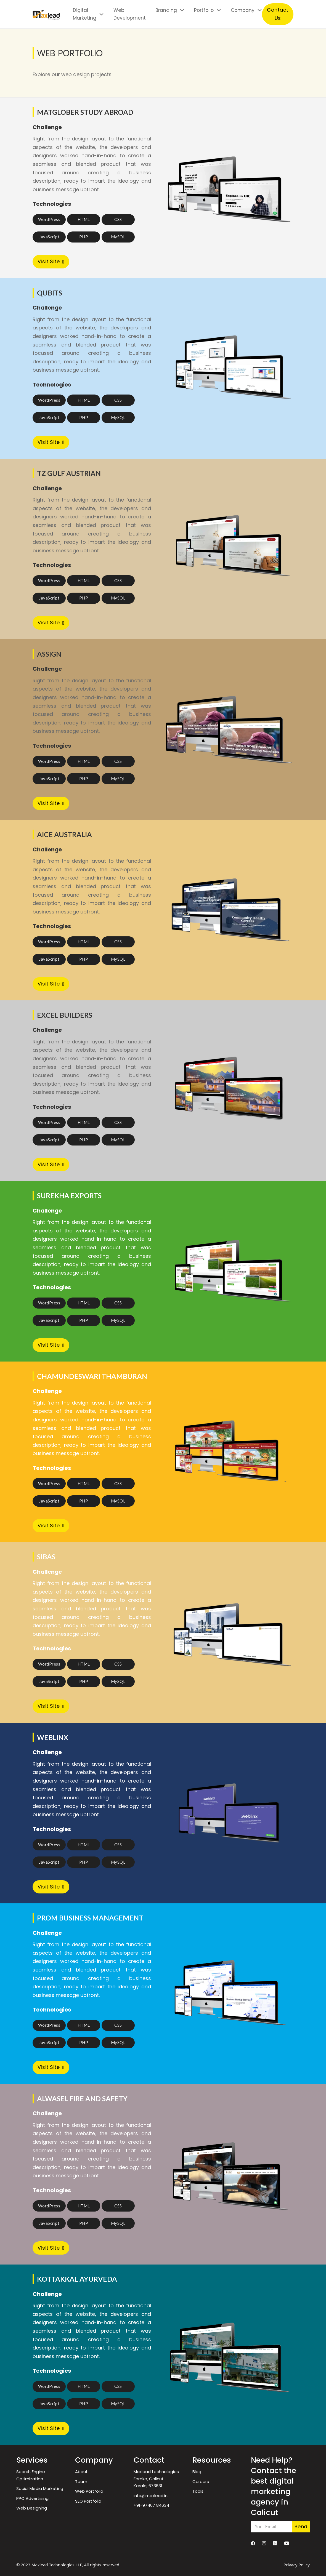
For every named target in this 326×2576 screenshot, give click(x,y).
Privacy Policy (296, 2564)
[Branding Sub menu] (182, 10)
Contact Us (277, 14)
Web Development (129, 14)
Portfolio (204, 10)
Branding (166, 10)
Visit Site (51, 261)
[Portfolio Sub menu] (218, 10)
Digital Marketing (84, 14)
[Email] (271, 2526)
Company (243, 10)
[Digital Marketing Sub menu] (101, 14)
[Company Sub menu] (259, 10)
